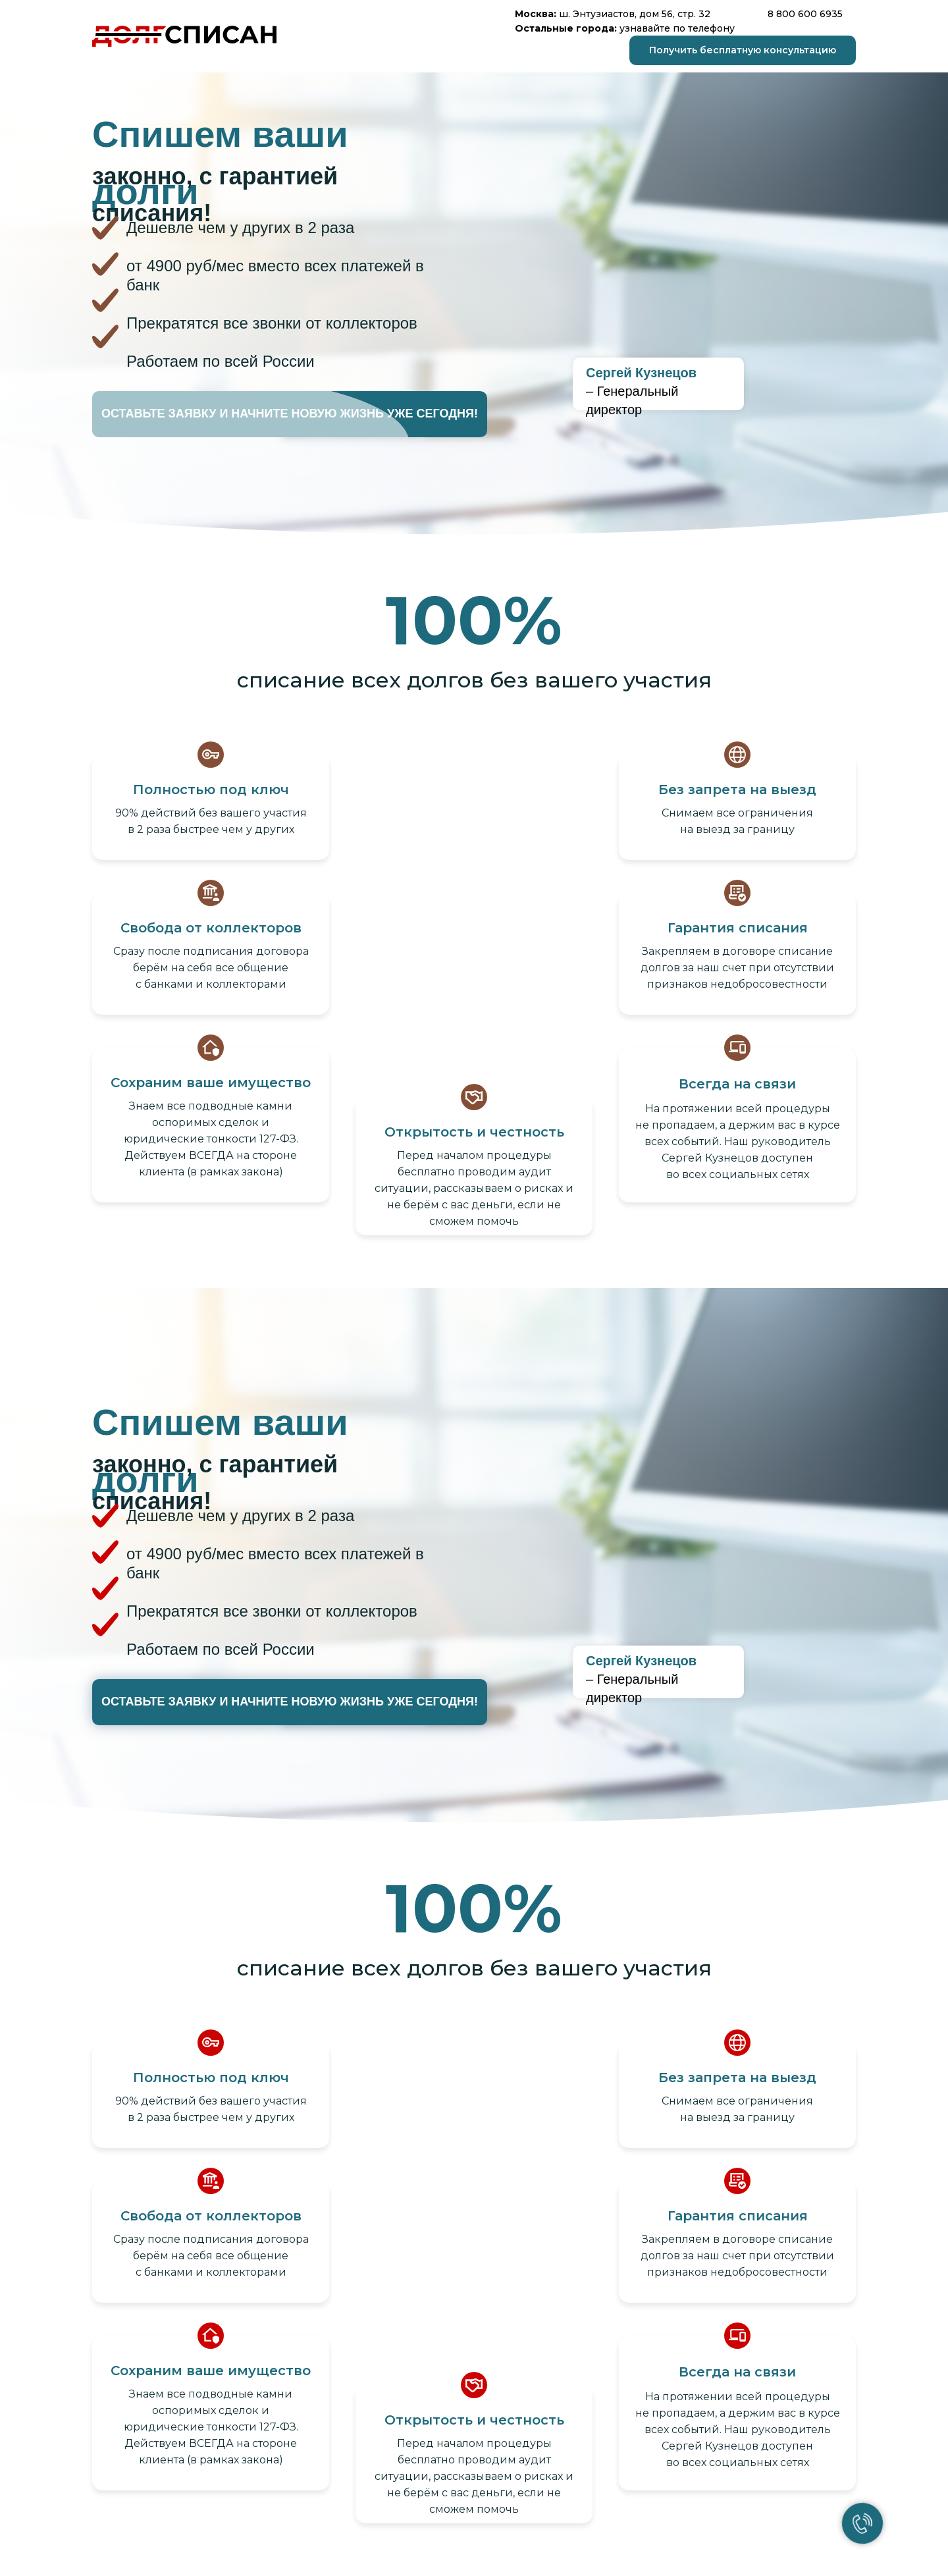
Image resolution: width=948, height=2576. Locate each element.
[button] (742, 50)
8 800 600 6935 (805, 14)
